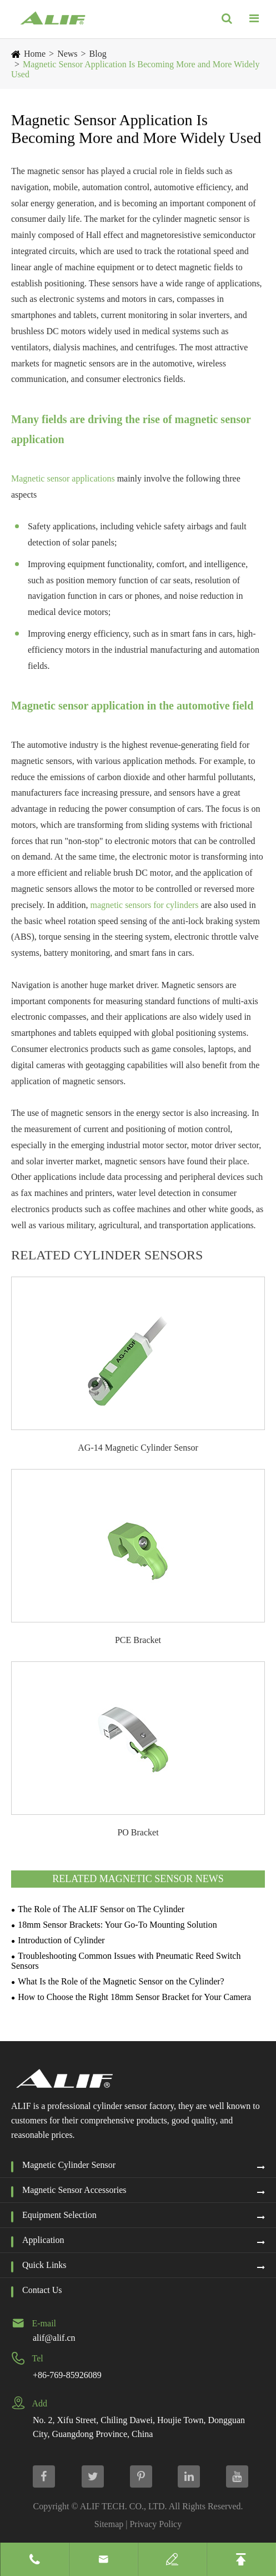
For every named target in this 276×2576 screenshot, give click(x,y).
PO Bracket (137, 1832)
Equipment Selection (59, 2215)
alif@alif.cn (54, 2337)
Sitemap (108, 2524)
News (67, 53)
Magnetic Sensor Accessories (74, 2190)
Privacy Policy (155, 2524)
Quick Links (44, 2265)
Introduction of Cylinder (61, 1940)
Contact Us (42, 2290)
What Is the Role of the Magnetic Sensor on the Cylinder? (121, 1981)
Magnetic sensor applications (63, 478)
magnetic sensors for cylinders (144, 905)
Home (35, 53)
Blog (98, 53)
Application (43, 2240)
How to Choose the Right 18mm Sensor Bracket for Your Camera (134, 1997)
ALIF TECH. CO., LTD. (123, 2506)
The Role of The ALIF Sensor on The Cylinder (101, 1909)
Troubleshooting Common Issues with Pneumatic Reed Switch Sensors (125, 1961)
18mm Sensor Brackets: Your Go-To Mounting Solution (117, 1924)
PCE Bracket (138, 1640)
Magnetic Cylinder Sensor (69, 2165)
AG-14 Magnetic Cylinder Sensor (138, 1447)
